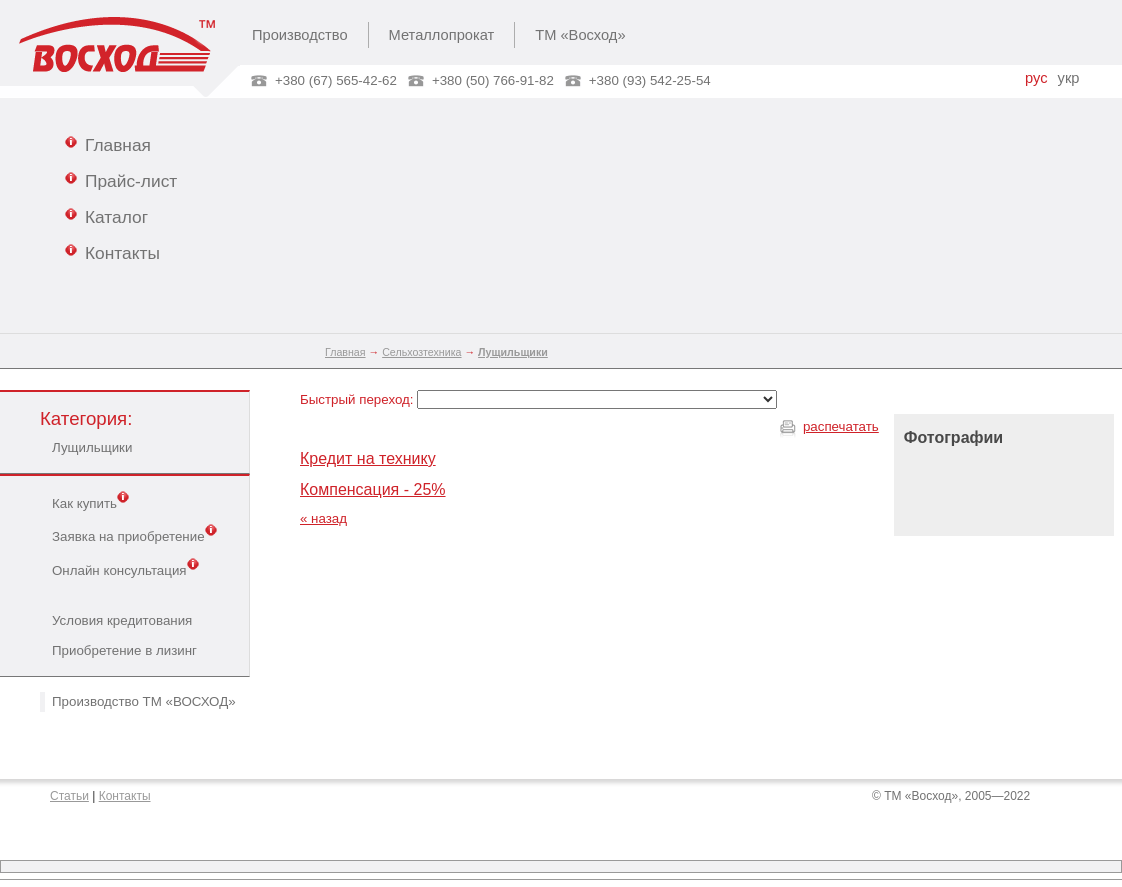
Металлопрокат (442, 35)
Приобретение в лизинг (124, 650)
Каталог (106, 216)
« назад (323, 518)
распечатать (841, 426)
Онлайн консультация (125, 569)
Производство (300, 35)
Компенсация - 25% (373, 489)
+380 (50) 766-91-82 (493, 80)
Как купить (90, 502)
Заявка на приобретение (134, 535)
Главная (108, 144)
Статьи (69, 796)
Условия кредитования (122, 620)
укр (1069, 78)
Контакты (112, 252)
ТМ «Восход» (580, 35)
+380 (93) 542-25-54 (650, 80)
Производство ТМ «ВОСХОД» (144, 701)
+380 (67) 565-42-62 (336, 80)
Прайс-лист (121, 180)
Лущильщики (92, 447)
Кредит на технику (368, 458)
